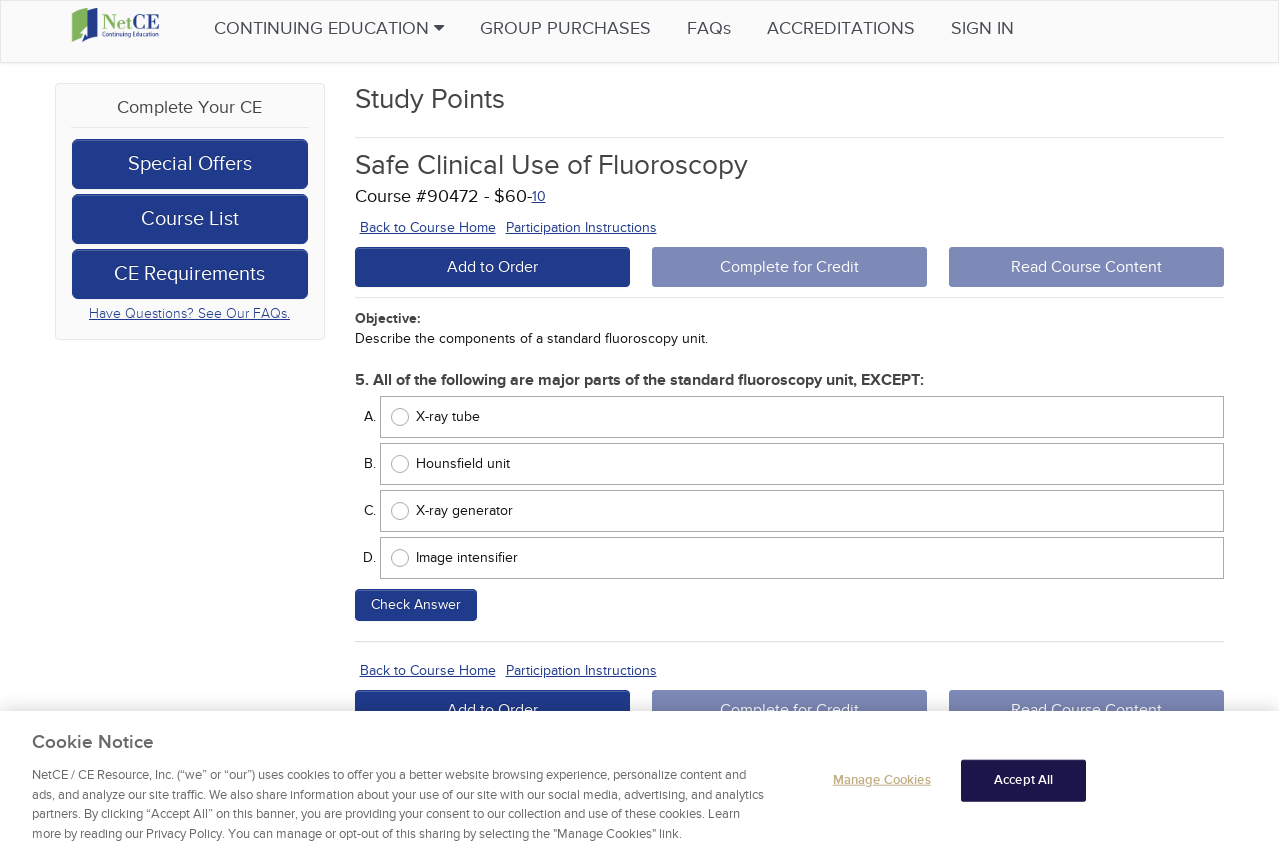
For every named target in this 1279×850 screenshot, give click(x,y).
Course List (190, 219)
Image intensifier (467, 557)
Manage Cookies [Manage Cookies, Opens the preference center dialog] (882, 787)
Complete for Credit (789, 267)
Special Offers (190, 164)
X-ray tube (448, 416)
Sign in (1021, 28)
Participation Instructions (581, 227)
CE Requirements (189, 274)
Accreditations (880, 28)
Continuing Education (368, 28)
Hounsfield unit (463, 463)
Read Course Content (1086, 267)
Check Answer (416, 604)
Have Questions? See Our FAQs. (189, 313)
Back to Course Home (428, 227)
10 (539, 196)
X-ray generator (464, 510)
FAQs (748, 28)
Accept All (1023, 787)
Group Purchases (604, 28)
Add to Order (492, 267)
